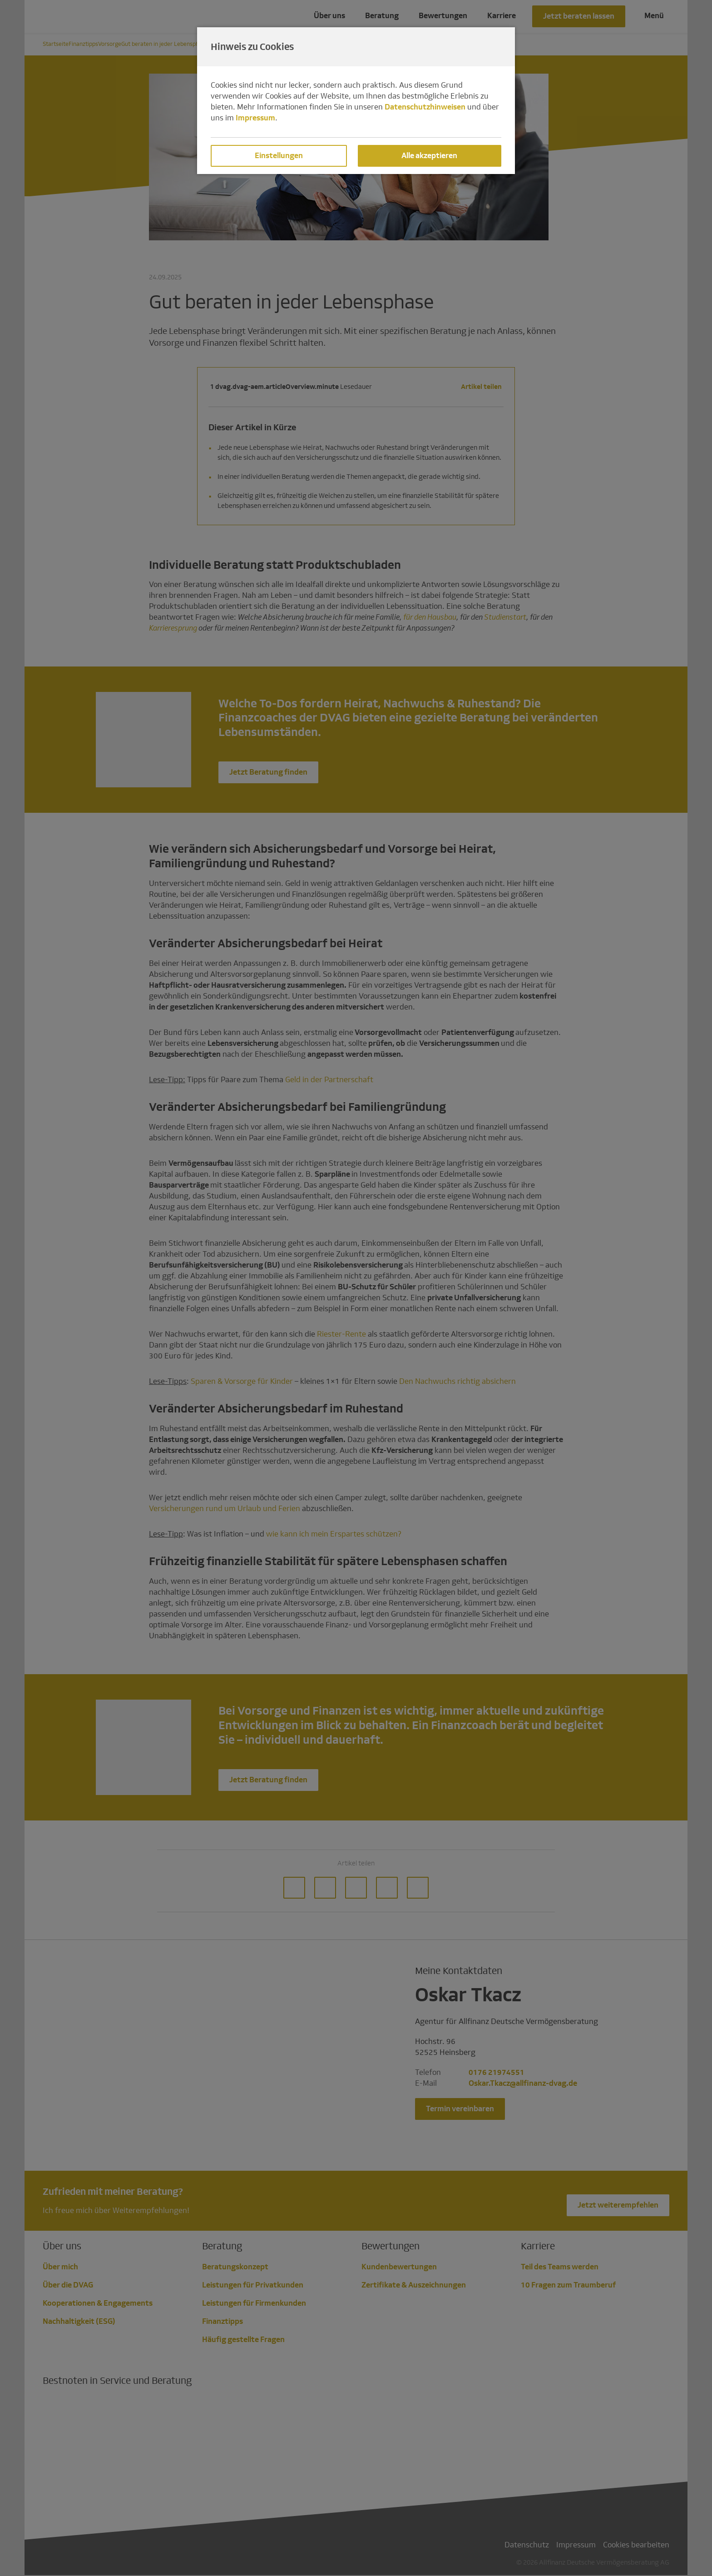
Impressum (255, 118)
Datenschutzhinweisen (425, 107)
